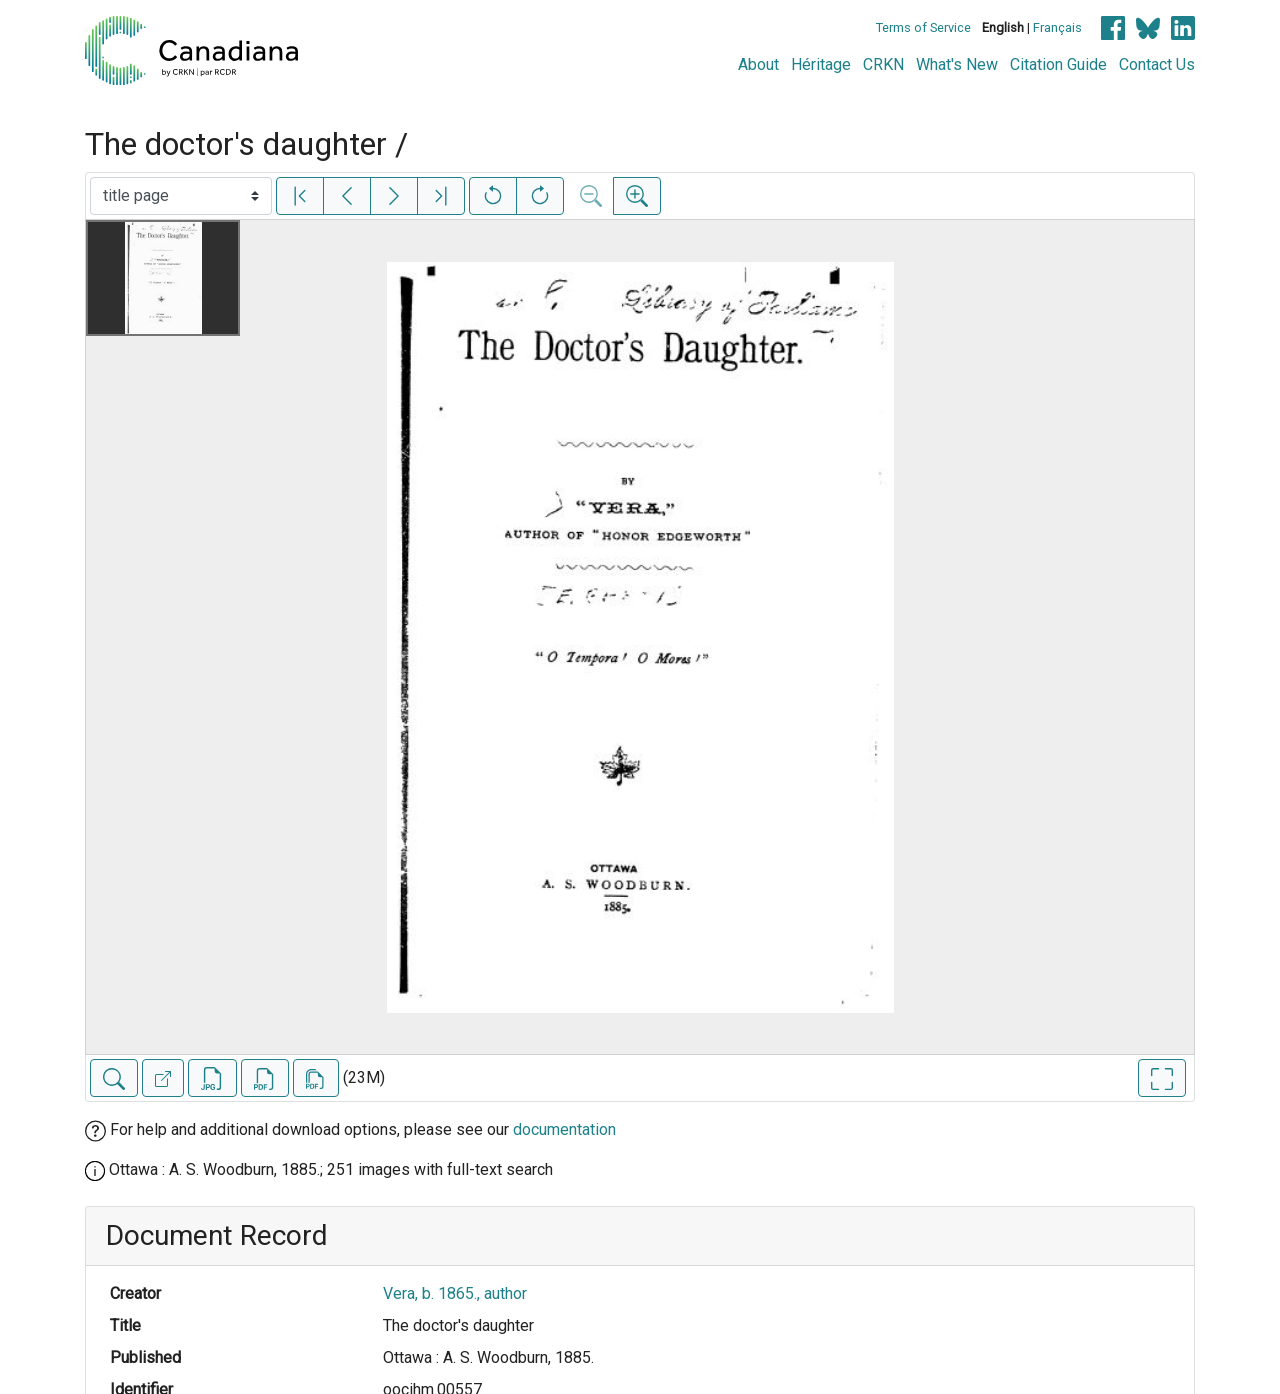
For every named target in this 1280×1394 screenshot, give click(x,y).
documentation (564, 1129)
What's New (957, 64)
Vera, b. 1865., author (455, 1293)
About (758, 64)
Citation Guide (1058, 64)
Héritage (821, 64)
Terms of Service (923, 27)
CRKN (883, 64)
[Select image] (181, 196)
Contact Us (1157, 64)
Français (1057, 27)
